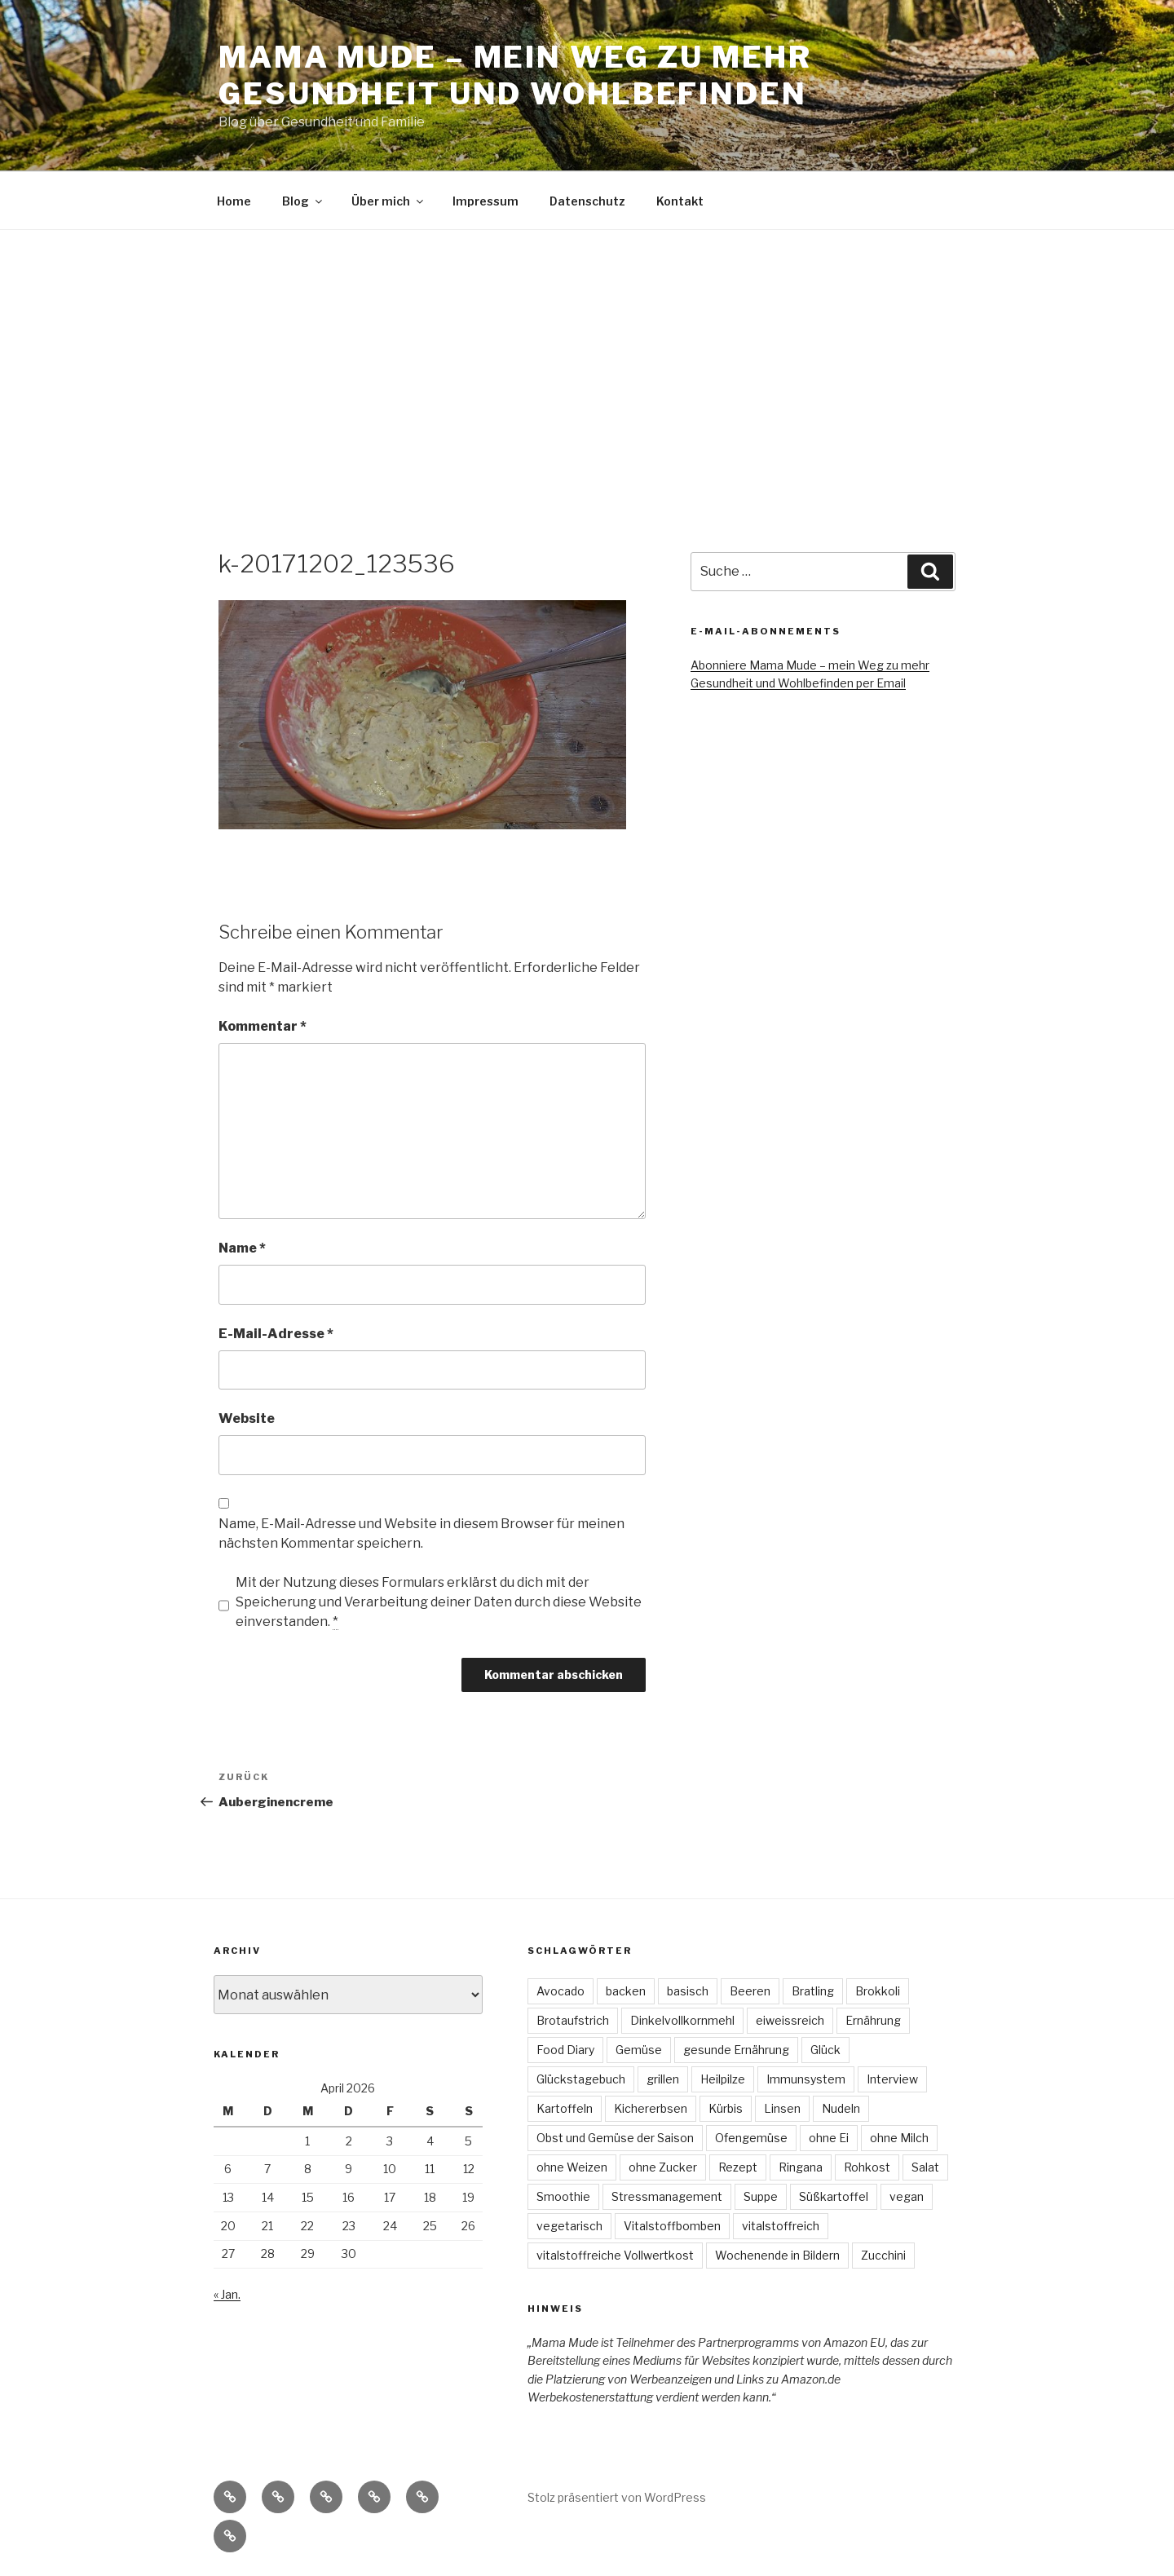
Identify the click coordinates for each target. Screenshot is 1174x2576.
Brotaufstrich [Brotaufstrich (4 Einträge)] (572, 2020)
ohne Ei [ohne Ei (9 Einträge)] (829, 2138)
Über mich (388, 201)
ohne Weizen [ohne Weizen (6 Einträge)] (571, 2167)
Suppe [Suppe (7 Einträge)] (761, 2196)
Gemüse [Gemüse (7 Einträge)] (639, 2050)
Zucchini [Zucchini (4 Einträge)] (883, 2255)
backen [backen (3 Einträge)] (626, 1991)
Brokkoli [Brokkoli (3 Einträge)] (877, 1991)
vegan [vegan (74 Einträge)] (906, 2196)
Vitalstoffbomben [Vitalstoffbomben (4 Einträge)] (672, 2226)
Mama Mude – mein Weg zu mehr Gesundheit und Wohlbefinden (515, 75)
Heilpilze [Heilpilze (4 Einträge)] (722, 2079)
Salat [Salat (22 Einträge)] (925, 2167)
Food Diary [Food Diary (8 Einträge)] (565, 2050)
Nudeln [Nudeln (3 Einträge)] (841, 2108)
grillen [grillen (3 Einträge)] (663, 2079)
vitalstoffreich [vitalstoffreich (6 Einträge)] (780, 2226)
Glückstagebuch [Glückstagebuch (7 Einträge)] (580, 2079)
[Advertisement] (587, 352)
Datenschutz (587, 201)
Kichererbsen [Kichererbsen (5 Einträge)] (650, 2108)
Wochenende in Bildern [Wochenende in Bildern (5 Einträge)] (777, 2255)
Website (246, 1418)
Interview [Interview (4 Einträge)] (892, 2079)
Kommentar (262, 1026)
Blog (303, 201)
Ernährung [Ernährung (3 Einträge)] (873, 2020)
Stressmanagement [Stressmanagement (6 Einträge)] (666, 2196)
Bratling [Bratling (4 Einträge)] (813, 1991)
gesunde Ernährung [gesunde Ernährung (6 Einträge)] (736, 2050)
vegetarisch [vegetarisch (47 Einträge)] (569, 2226)
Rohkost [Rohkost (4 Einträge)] (867, 2167)
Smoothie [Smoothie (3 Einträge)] (563, 2196)
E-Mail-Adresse (275, 1333)
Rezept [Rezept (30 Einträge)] (737, 2167)
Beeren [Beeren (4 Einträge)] (750, 1991)
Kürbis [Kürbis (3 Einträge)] (725, 2108)
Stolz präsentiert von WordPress (616, 2497)
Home (234, 201)
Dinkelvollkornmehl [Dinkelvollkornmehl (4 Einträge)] (682, 2020)
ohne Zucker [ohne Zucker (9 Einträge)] (663, 2167)
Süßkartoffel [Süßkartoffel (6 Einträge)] (833, 2196)
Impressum (485, 201)
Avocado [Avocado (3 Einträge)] (560, 1991)
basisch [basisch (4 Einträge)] (687, 1991)
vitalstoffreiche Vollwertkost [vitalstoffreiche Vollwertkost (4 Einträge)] (615, 2255)
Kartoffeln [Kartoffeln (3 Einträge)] (564, 2108)
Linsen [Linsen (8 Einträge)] (782, 2108)
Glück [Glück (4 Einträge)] (825, 2050)
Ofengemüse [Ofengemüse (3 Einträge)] (751, 2138)
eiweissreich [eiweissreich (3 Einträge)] (790, 2020)
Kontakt (680, 201)
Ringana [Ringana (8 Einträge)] (801, 2167)
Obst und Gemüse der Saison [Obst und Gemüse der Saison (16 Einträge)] (615, 2138)
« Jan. (227, 2294)
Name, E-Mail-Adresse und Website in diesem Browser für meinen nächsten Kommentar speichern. (421, 1533)
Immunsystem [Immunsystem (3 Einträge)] (805, 2079)
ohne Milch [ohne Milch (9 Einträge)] (899, 2138)
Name (242, 1248)
